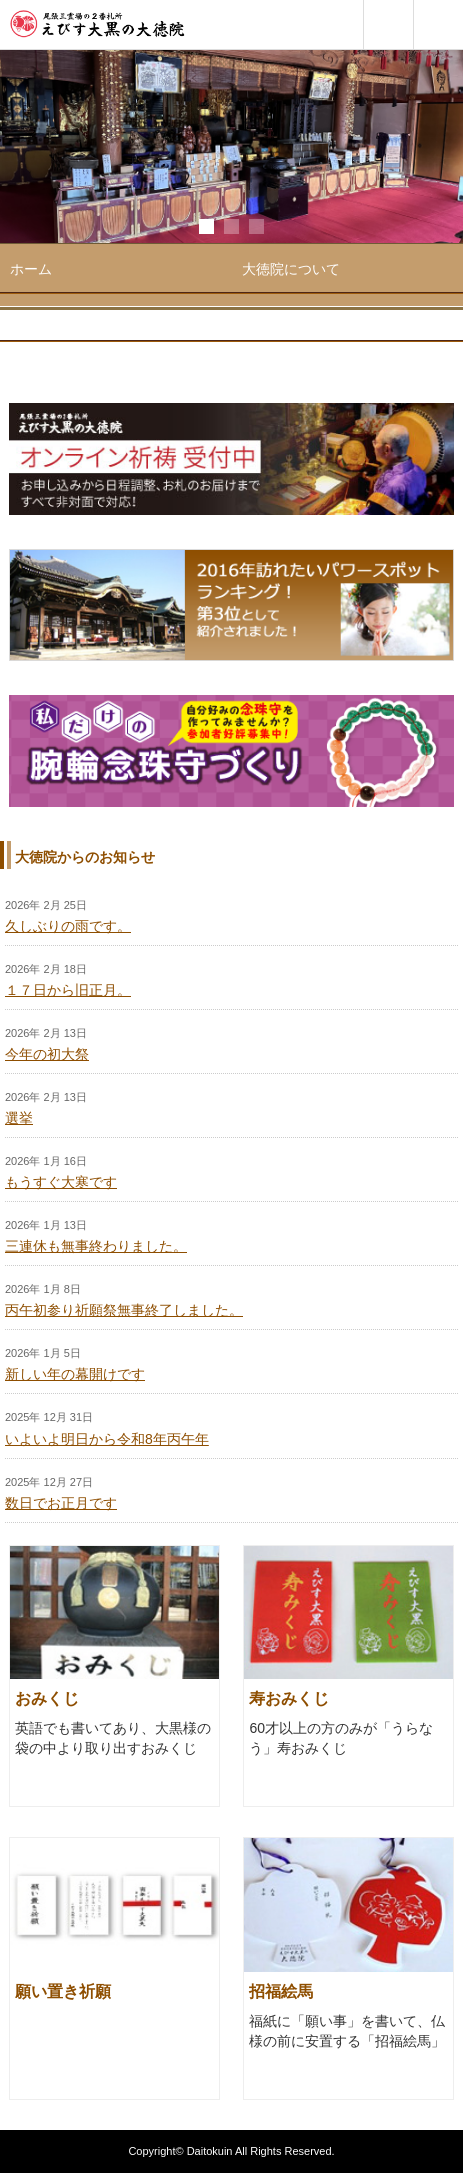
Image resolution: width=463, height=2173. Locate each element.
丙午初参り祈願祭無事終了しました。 (124, 1310)
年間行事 (270, 317)
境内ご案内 (45, 317)
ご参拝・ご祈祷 (59, 365)
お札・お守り (284, 365)
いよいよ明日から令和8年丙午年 (107, 1439)
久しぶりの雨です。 (68, 926)
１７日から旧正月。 (68, 990)
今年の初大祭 (47, 1054)
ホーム (31, 269)
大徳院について (291, 269)
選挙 (19, 1118)
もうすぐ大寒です (61, 1182)
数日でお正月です (61, 1503)
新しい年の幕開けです (75, 1374)
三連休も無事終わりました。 (96, 1246)
